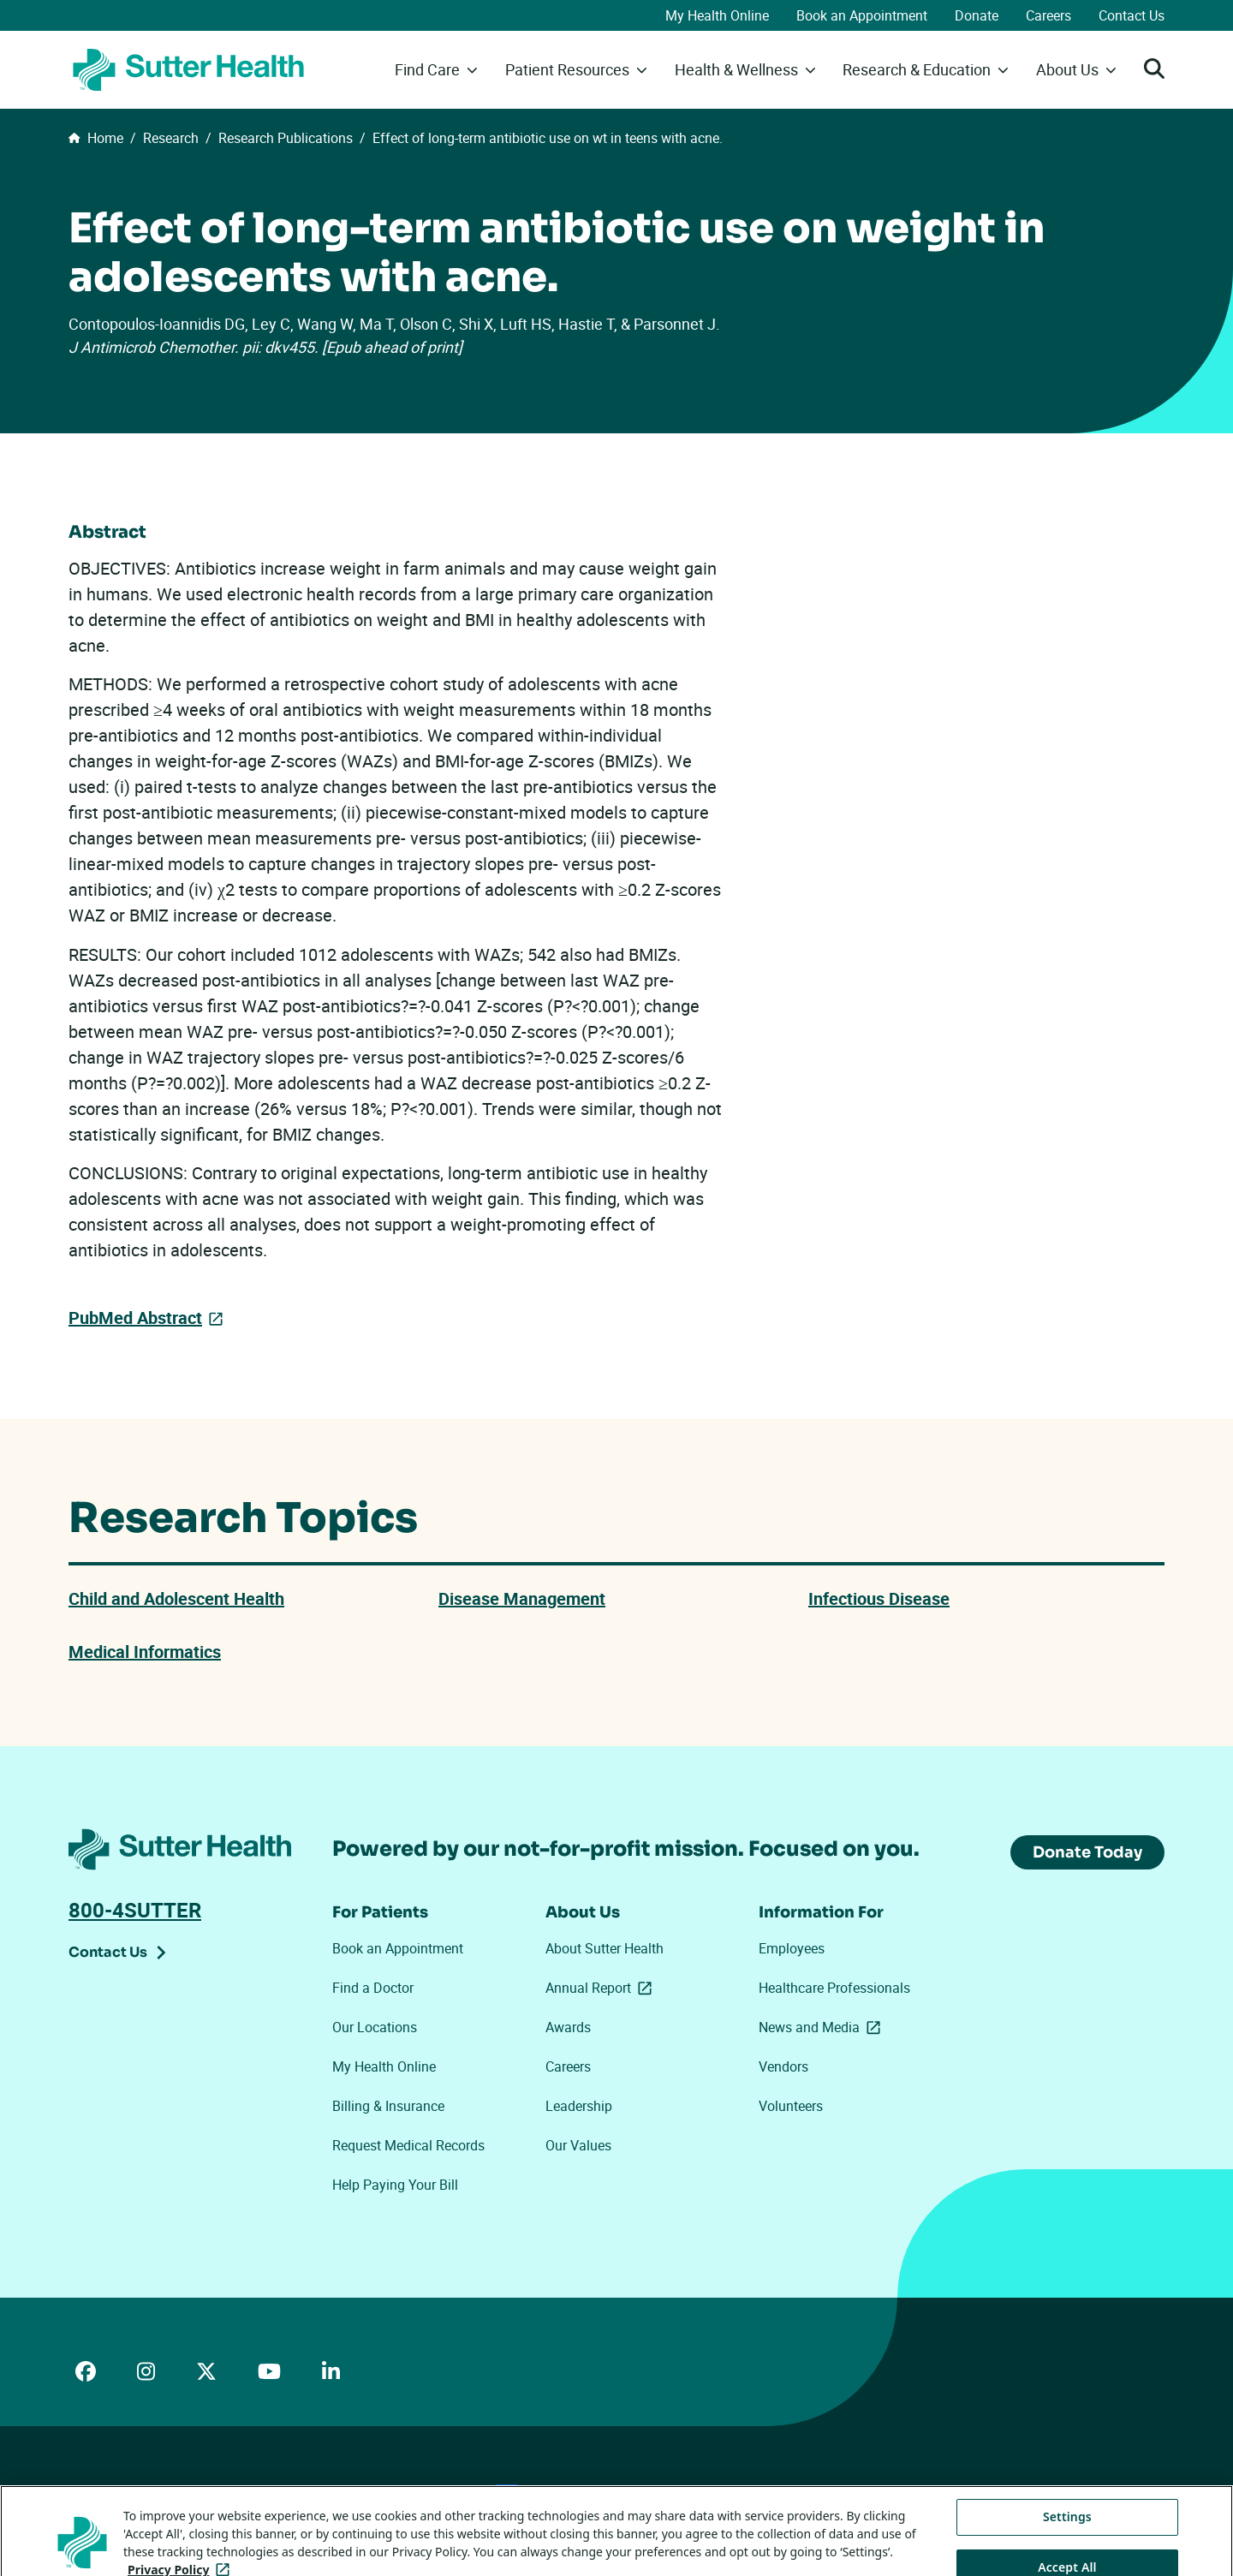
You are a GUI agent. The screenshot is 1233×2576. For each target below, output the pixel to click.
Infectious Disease (879, 1598)
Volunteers (791, 2105)
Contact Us (1131, 15)
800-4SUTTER (134, 1909)
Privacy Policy (324, 2492)
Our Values (578, 2145)
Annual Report (601, 1987)
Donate (976, 15)
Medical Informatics (144, 1651)
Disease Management (521, 1598)
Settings (1067, 2538)
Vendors (783, 2066)
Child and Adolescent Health (176, 1598)
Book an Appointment (861, 15)
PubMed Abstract (135, 1316)
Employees (792, 1948)
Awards (568, 2027)
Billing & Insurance (388, 2105)
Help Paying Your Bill (395, 2184)
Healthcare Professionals (834, 1987)
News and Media (823, 2027)
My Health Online (717, 15)
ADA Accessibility (113, 2492)
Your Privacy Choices (449, 2492)
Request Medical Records (408, 2145)
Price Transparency (223, 2492)
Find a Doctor (373, 1987)
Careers (1048, 15)
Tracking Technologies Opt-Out (618, 2491)
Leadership (578, 2105)
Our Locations (374, 2027)
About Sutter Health (604, 1948)
